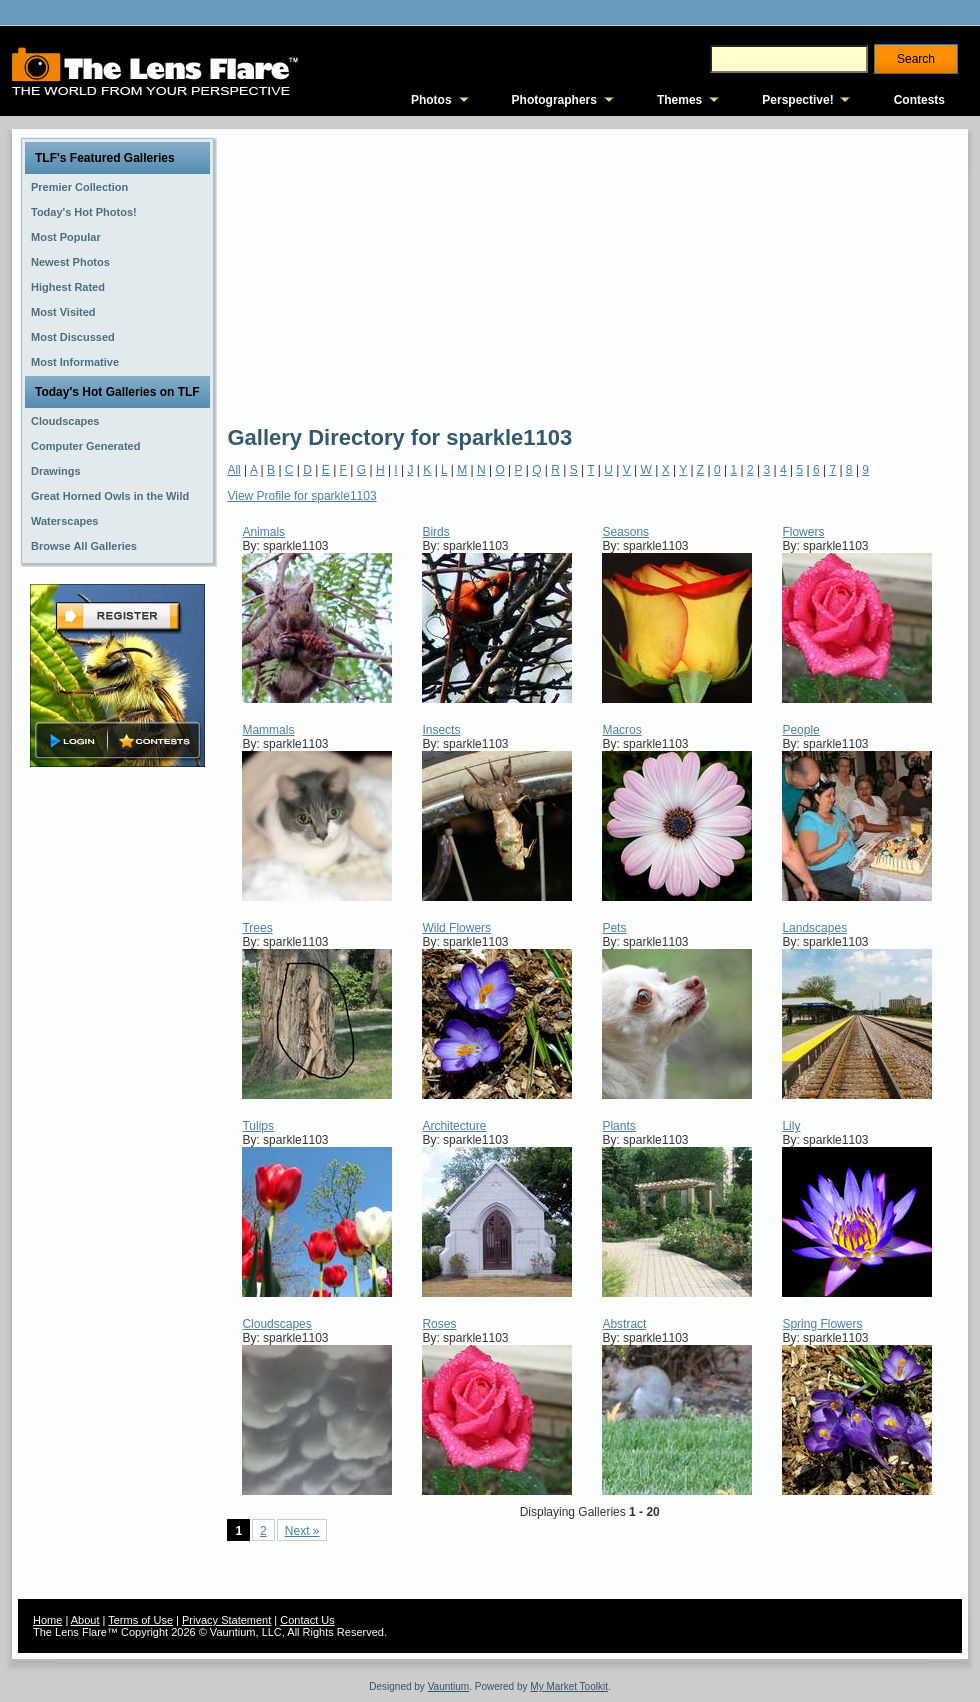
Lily (791, 1126)
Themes (679, 100)
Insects (441, 730)
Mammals (268, 730)
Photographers (554, 100)
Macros (621, 730)
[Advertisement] (581, 275)
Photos (431, 100)
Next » (302, 1531)
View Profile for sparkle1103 (301, 496)
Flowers (803, 532)
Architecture (454, 1126)
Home (47, 1620)
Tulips (258, 1126)
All (233, 470)
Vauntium (449, 1686)
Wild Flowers (456, 928)
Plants (618, 1126)
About (85, 1620)
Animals (263, 532)
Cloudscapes (276, 1324)
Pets (614, 928)
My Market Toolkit (569, 1686)
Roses (439, 1324)
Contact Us (307, 1620)
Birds (435, 532)
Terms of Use (140, 1620)
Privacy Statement (226, 1620)
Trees (257, 928)
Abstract (624, 1324)
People (800, 730)
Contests (919, 100)
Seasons (625, 532)
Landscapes (814, 928)
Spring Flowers (822, 1324)
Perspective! (797, 100)
